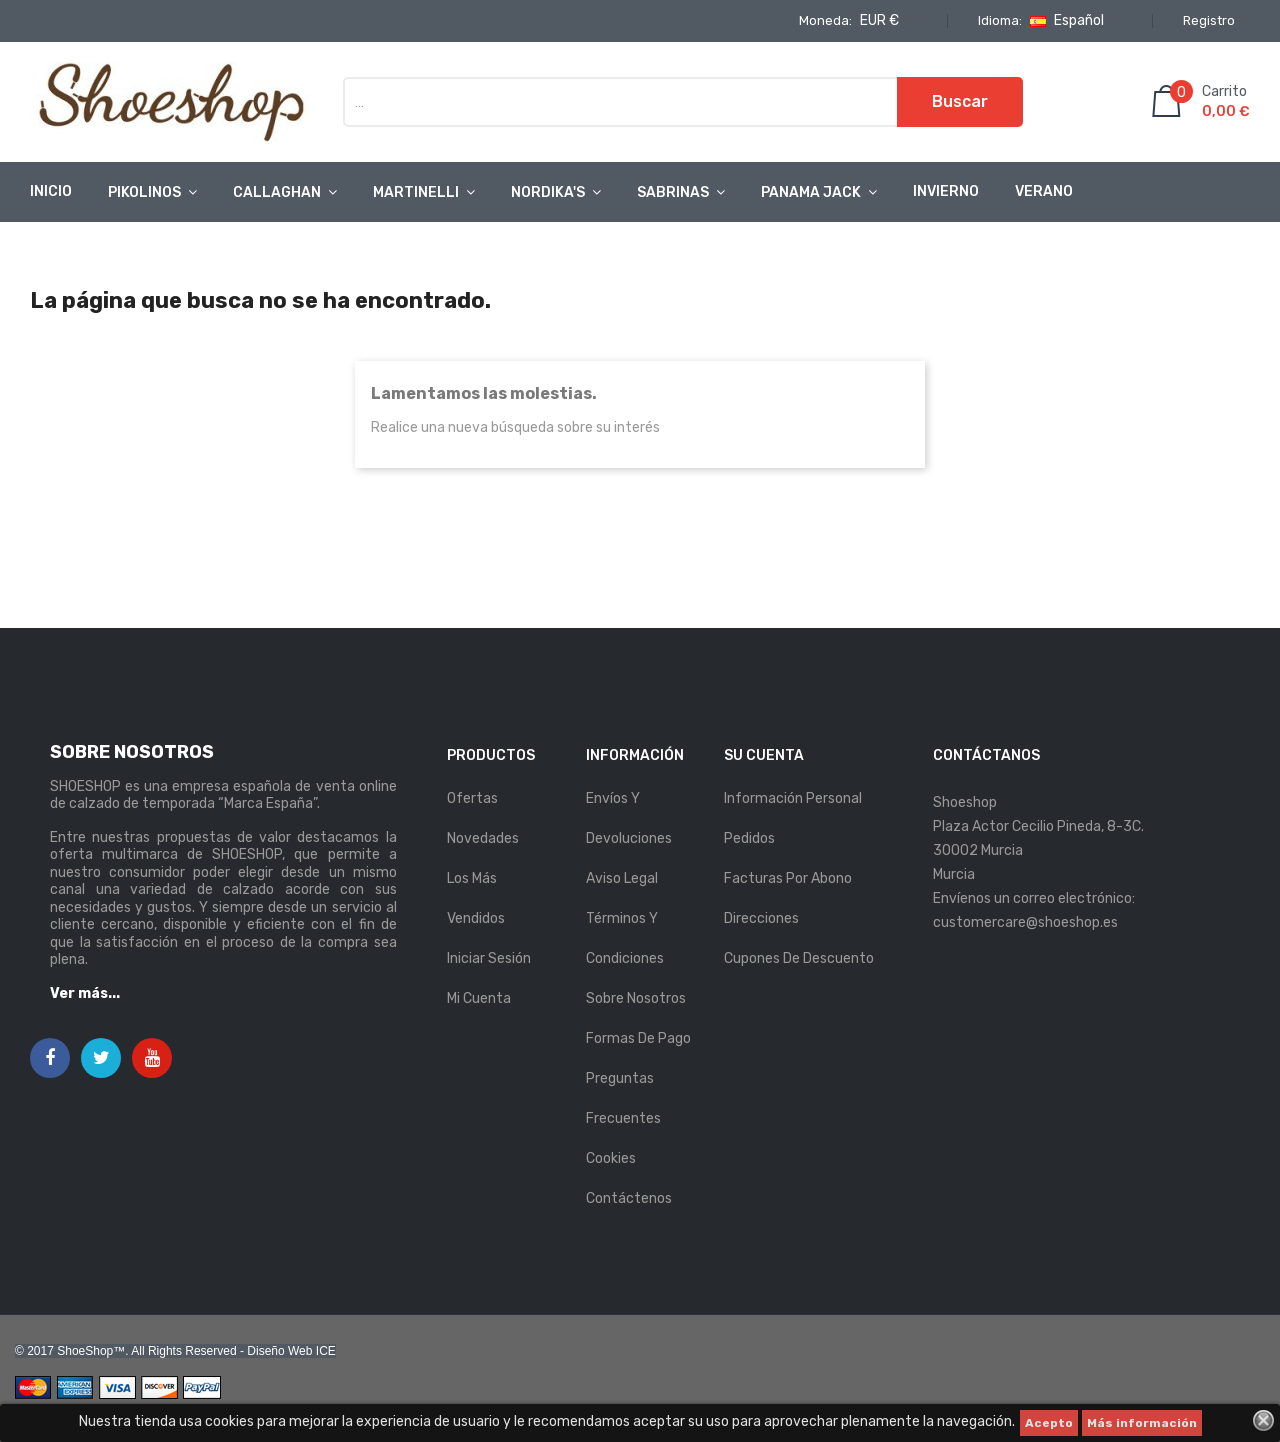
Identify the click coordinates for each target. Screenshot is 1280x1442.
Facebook (50, 1059)
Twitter (101, 1059)
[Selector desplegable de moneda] (886, 21)
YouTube (152, 1059)
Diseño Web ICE (291, 1351)
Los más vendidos (476, 898)
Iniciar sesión (489, 958)
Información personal (793, 798)
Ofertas (472, 798)
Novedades (483, 838)
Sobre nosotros (636, 998)
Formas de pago (638, 1038)
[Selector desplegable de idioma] (1073, 21)
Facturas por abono (788, 878)
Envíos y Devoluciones (629, 818)
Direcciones (761, 918)
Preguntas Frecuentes (623, 1098)
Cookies (611, 1158)
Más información (1142, 1423)
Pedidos (749, 838)
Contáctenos (629, 1198)
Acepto (1049, 1423)
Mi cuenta (479, 998)
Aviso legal (622, 878)
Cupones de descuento (799, 958)
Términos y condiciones (625, 938)
